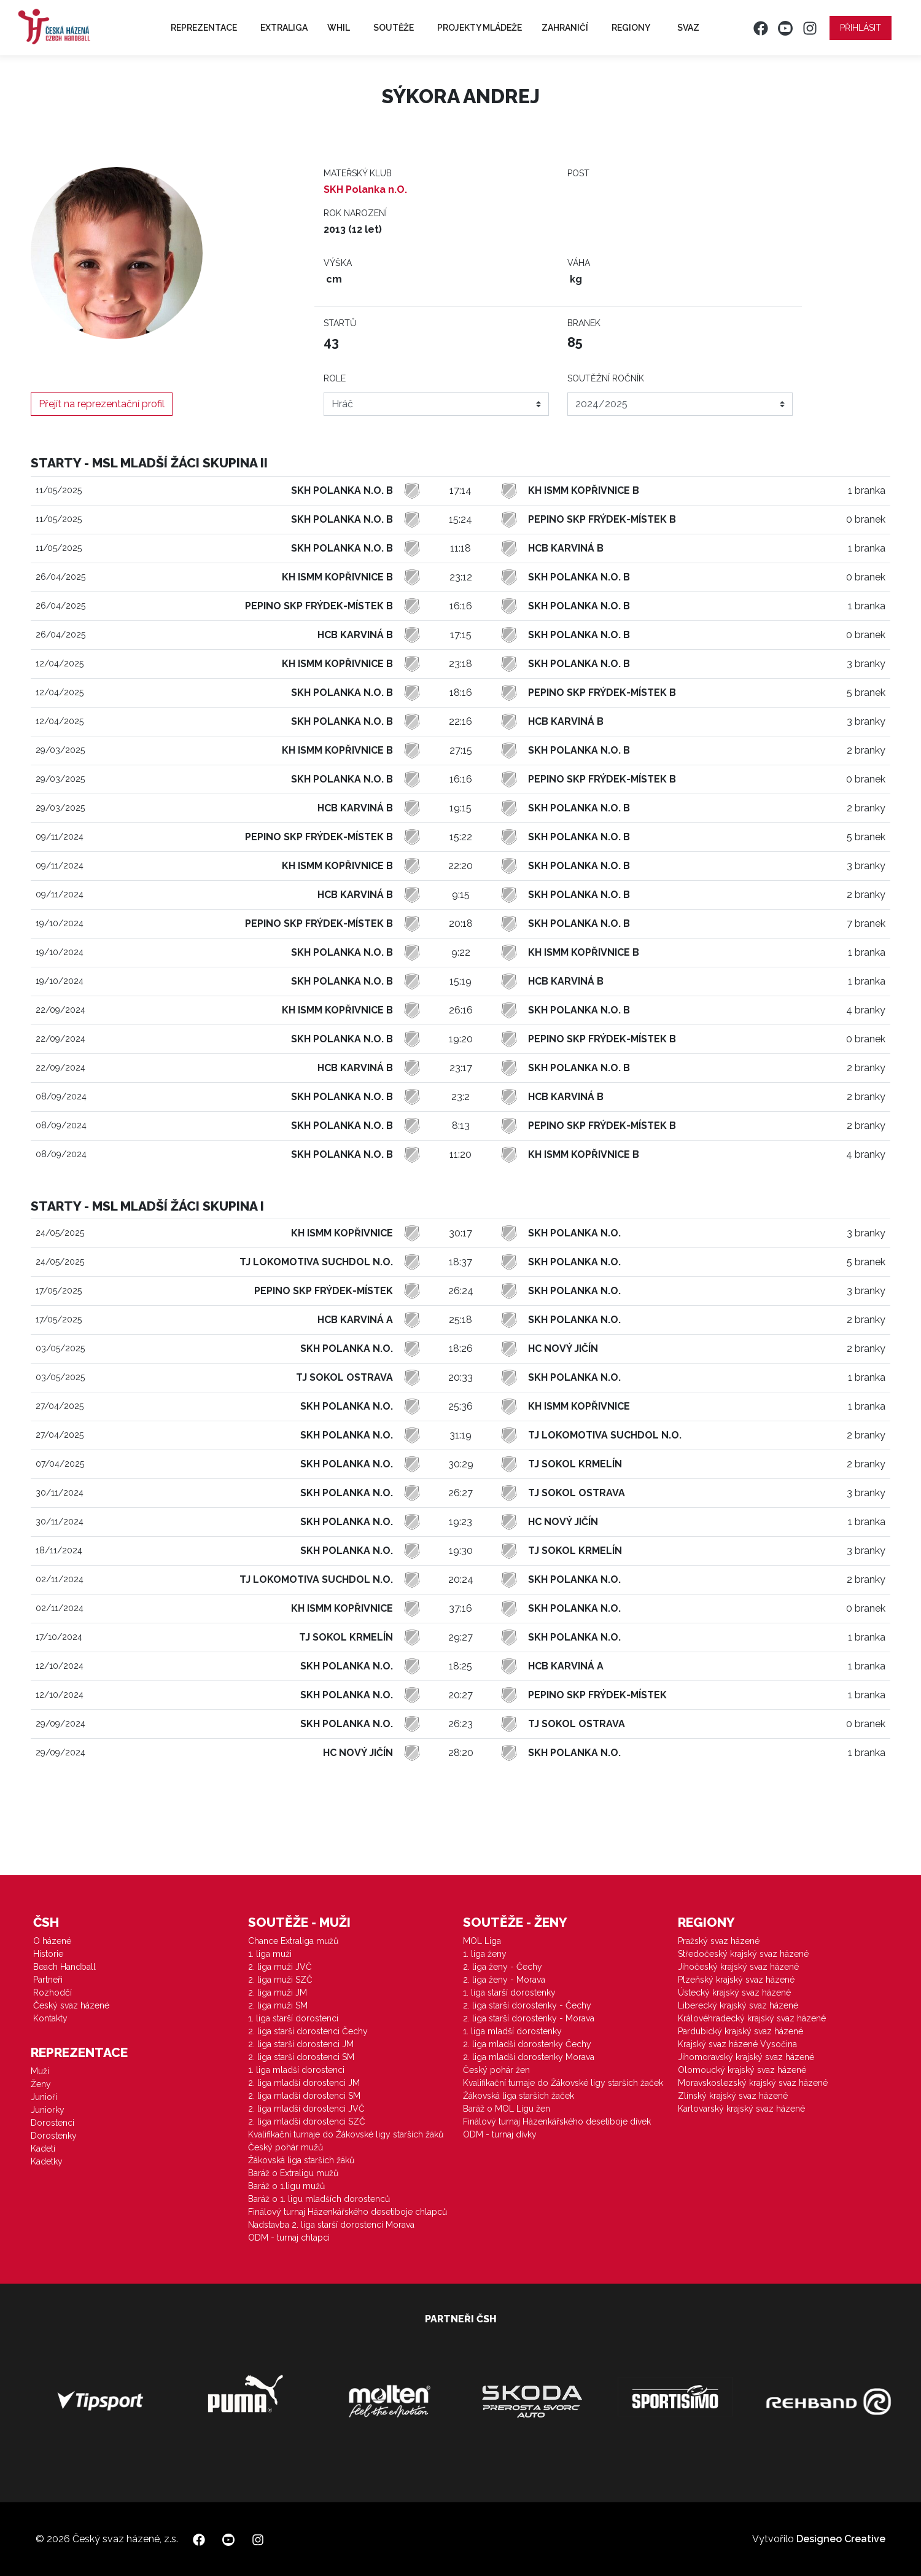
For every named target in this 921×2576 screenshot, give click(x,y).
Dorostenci (52, 2123)
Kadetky (47, 2161)
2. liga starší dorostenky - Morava (528, 2018)
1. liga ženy (485, 1954)
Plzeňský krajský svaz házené (736, 1980)
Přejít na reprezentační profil (102, 404)
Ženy (41, 2084)
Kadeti (43, 2148)
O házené (52, 1941)
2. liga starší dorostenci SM (301, 2057)
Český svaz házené (71, 2005)
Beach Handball (64, 1967)
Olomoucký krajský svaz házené (742, 2070)
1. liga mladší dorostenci (296, 2070)
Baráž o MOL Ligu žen (506, 2108)
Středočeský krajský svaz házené (743, 1954)
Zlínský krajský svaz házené (733, 2096)
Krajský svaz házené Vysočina (737, 2044)
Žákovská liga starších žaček (518, 2096)
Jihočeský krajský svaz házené (738, 1967)
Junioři (44, 2097)
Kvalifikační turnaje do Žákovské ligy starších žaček (563, 2083)
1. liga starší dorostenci (293, 2018)
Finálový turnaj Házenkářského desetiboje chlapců (347, 2212)
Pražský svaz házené (719, 1941)
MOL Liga (482, 1941)
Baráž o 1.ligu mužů (286, 2186)
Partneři (48, 1980)
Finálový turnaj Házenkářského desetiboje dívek (557, 2121)
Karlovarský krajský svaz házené (741, 2108)
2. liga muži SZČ (280, 1980)
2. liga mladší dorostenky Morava (528, 2057)
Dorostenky (54, 2136)
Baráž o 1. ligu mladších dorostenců (319, 2199)
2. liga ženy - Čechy (502, 1967)
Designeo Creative (840, 2539)
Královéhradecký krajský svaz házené (752, 2018)
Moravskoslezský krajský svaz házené (753, 2083)
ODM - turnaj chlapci (289, 2237)
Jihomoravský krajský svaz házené (746, 2057)
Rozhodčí (52, 1992)
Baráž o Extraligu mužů (293, 2173)
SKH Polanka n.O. (365, 189)
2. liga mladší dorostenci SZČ (306, 2121)
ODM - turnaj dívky (500, 2134)
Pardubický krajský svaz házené (740, 2031)
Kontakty (50, 2018)
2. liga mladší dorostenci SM (304, 2096)
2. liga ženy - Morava (504, 1980)
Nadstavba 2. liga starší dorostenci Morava (331, 2225)
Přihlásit (860, 28)
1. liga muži (270, 1954)
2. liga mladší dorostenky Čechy (527, 2044)
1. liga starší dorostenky (509, 1992)
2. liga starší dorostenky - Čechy (527, 2005)
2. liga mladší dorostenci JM (304, 2083)
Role (335, 378)
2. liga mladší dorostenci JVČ (306, 2108)
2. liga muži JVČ (280, 1967)
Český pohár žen (496, 2070)
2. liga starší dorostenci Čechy (308, 2031)
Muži (40, 2071)
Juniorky (47, 2110)
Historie (48, 1954)
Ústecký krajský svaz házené (734, 1992)
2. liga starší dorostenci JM (301, 2044)
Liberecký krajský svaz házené (738, 2005)
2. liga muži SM (278, 2005)
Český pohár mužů (285, 2147)
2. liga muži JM (277, 1992)
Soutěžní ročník (605, 378)
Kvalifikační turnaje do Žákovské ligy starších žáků (345, 2134)
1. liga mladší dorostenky (512, 2031)
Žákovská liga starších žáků (301, 2160)
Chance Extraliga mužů (293, 1941)
